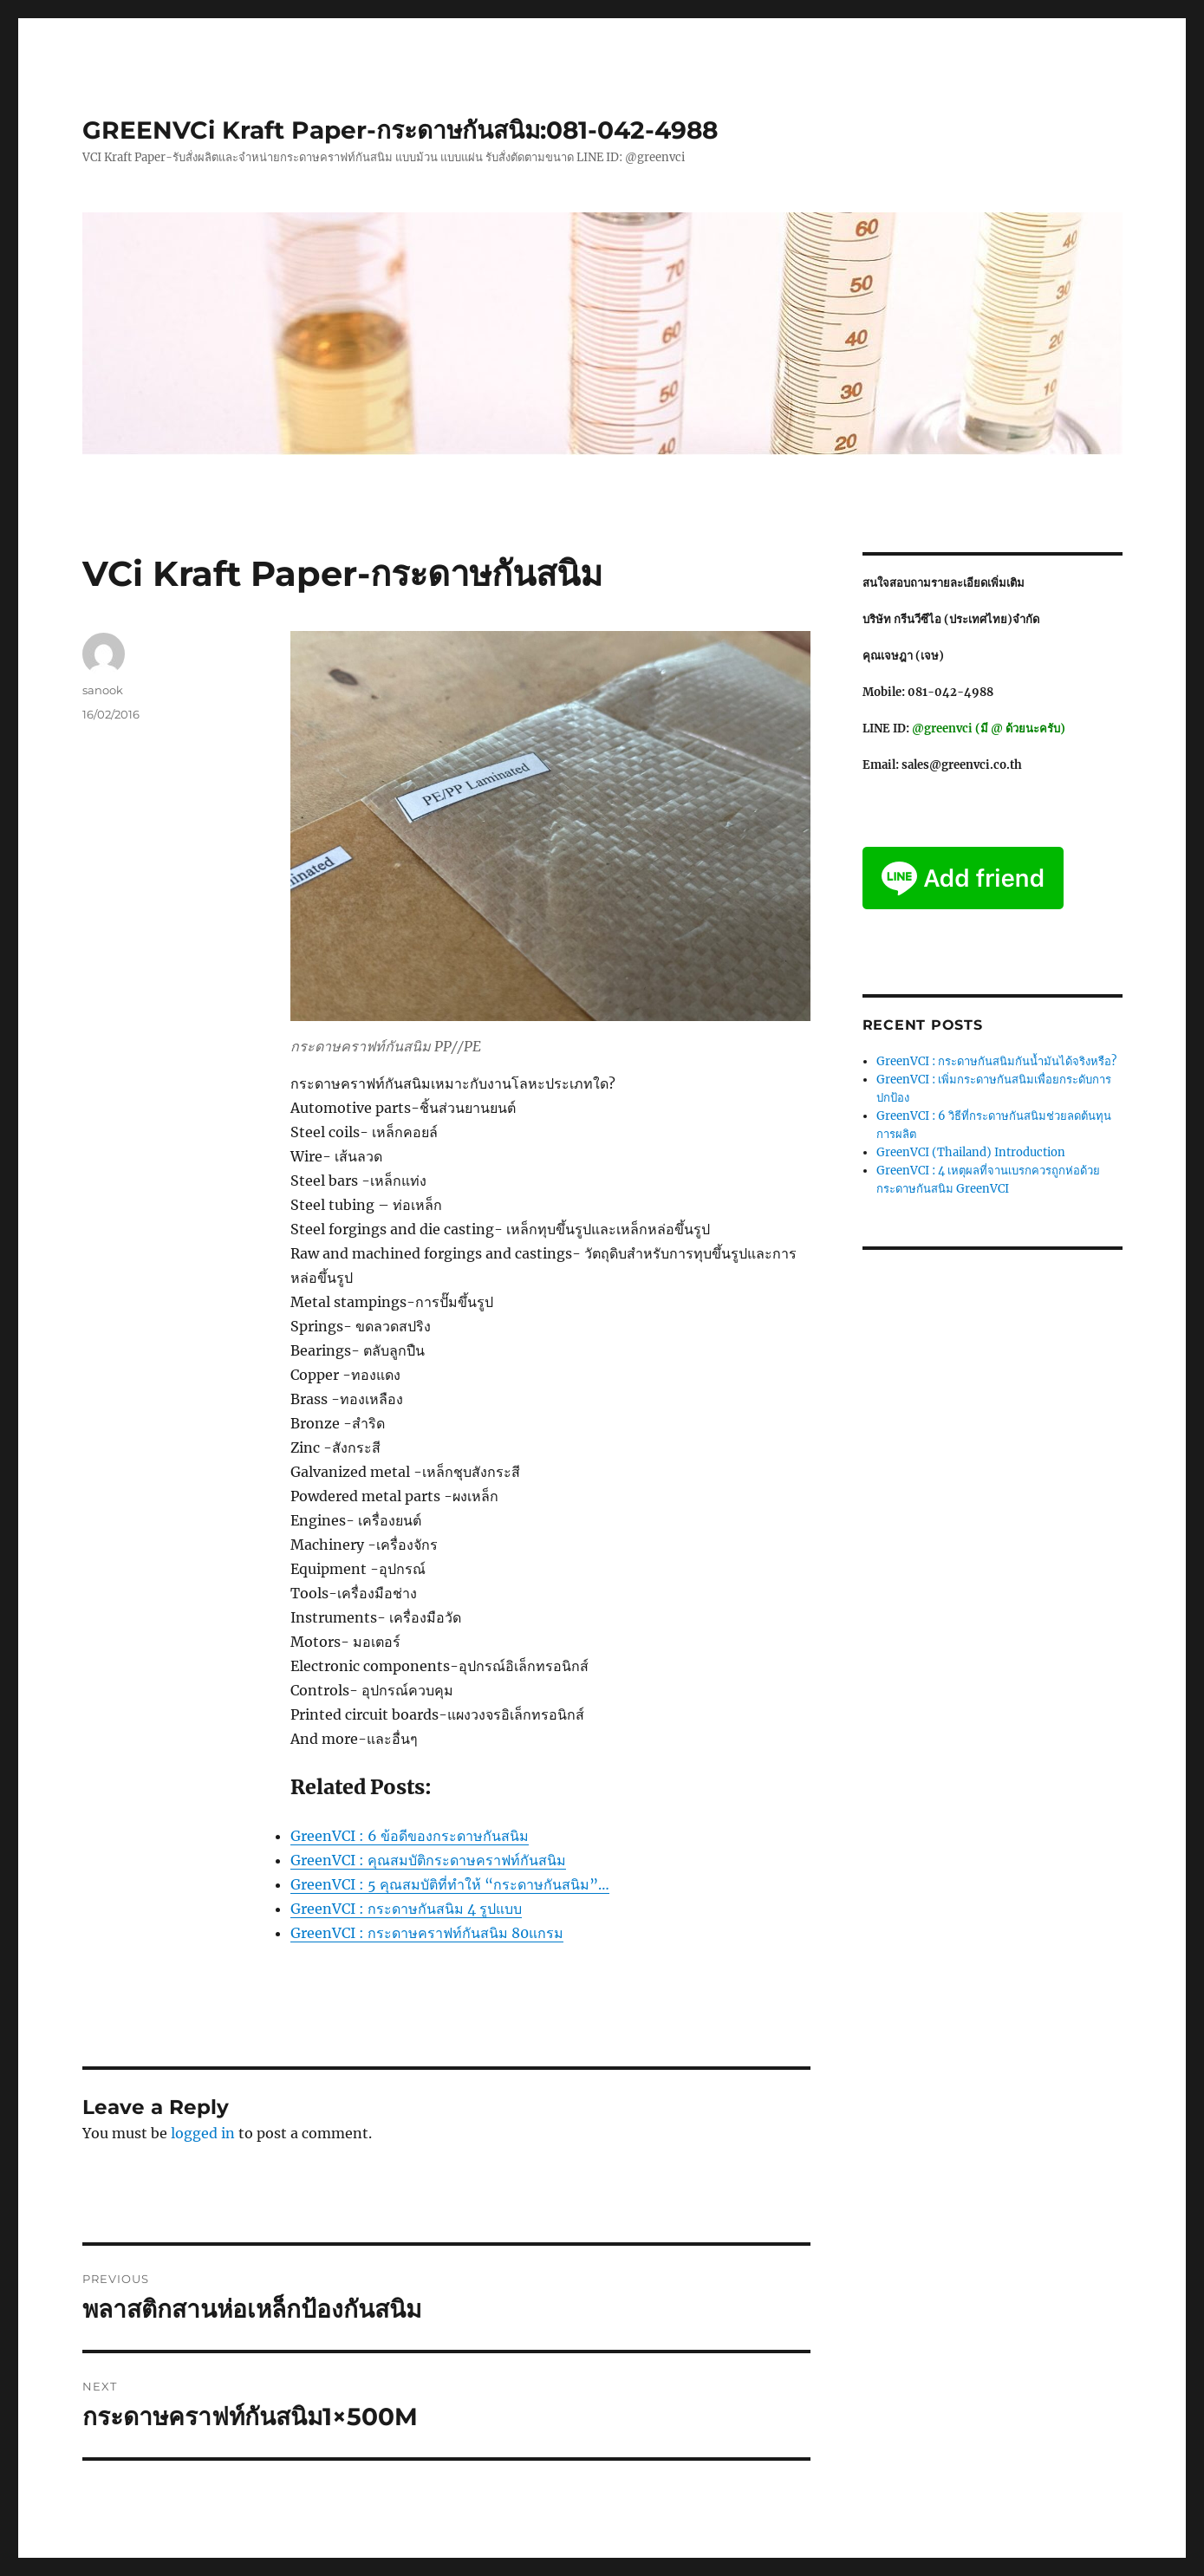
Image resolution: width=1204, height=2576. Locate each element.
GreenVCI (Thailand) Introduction (970, 1152)
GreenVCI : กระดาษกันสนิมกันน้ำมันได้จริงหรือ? (996, 1061)
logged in (203, 2133)
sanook (102, 690)
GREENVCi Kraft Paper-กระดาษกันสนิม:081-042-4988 (400, 130)
